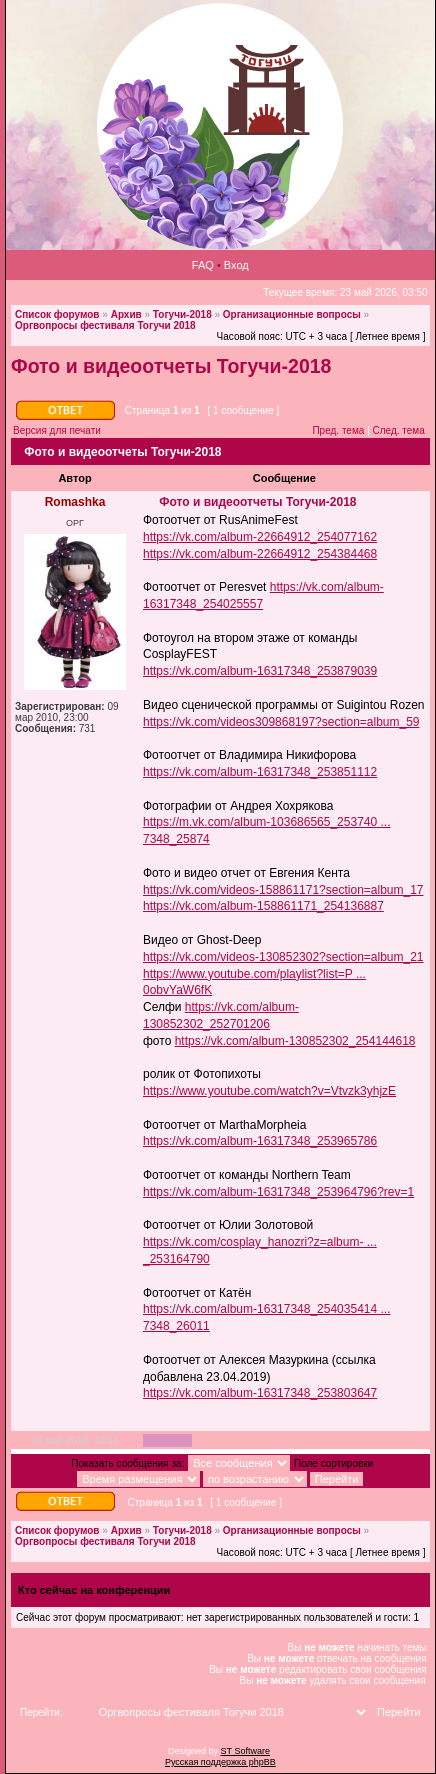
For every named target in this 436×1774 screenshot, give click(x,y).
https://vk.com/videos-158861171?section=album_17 (283, 890)
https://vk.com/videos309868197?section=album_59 (281, 722)
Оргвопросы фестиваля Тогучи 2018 (105, 325)
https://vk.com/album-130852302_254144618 (295, 1041)
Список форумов (57, 314)
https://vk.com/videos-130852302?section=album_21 (283, 957)
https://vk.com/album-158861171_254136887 (263, 906)
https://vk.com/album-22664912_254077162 (260, 537)
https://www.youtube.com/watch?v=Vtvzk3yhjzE (269, 1091)
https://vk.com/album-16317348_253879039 (260, 671)
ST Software (245, 1751)
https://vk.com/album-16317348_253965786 (260, 1141)
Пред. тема (338, 430)
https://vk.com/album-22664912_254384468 (260, 554)
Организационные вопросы (292, 314)
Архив (126, 314)
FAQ (203, 265)
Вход (236, 265)
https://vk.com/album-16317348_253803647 (260, 1393)
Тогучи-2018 (182, 314)
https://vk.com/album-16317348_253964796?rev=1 (278, 1192)
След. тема (399, 430)
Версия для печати (57, 430)
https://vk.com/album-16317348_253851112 (260, 772)
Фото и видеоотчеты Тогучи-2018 (171, 366)
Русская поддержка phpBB (220, 1762)
